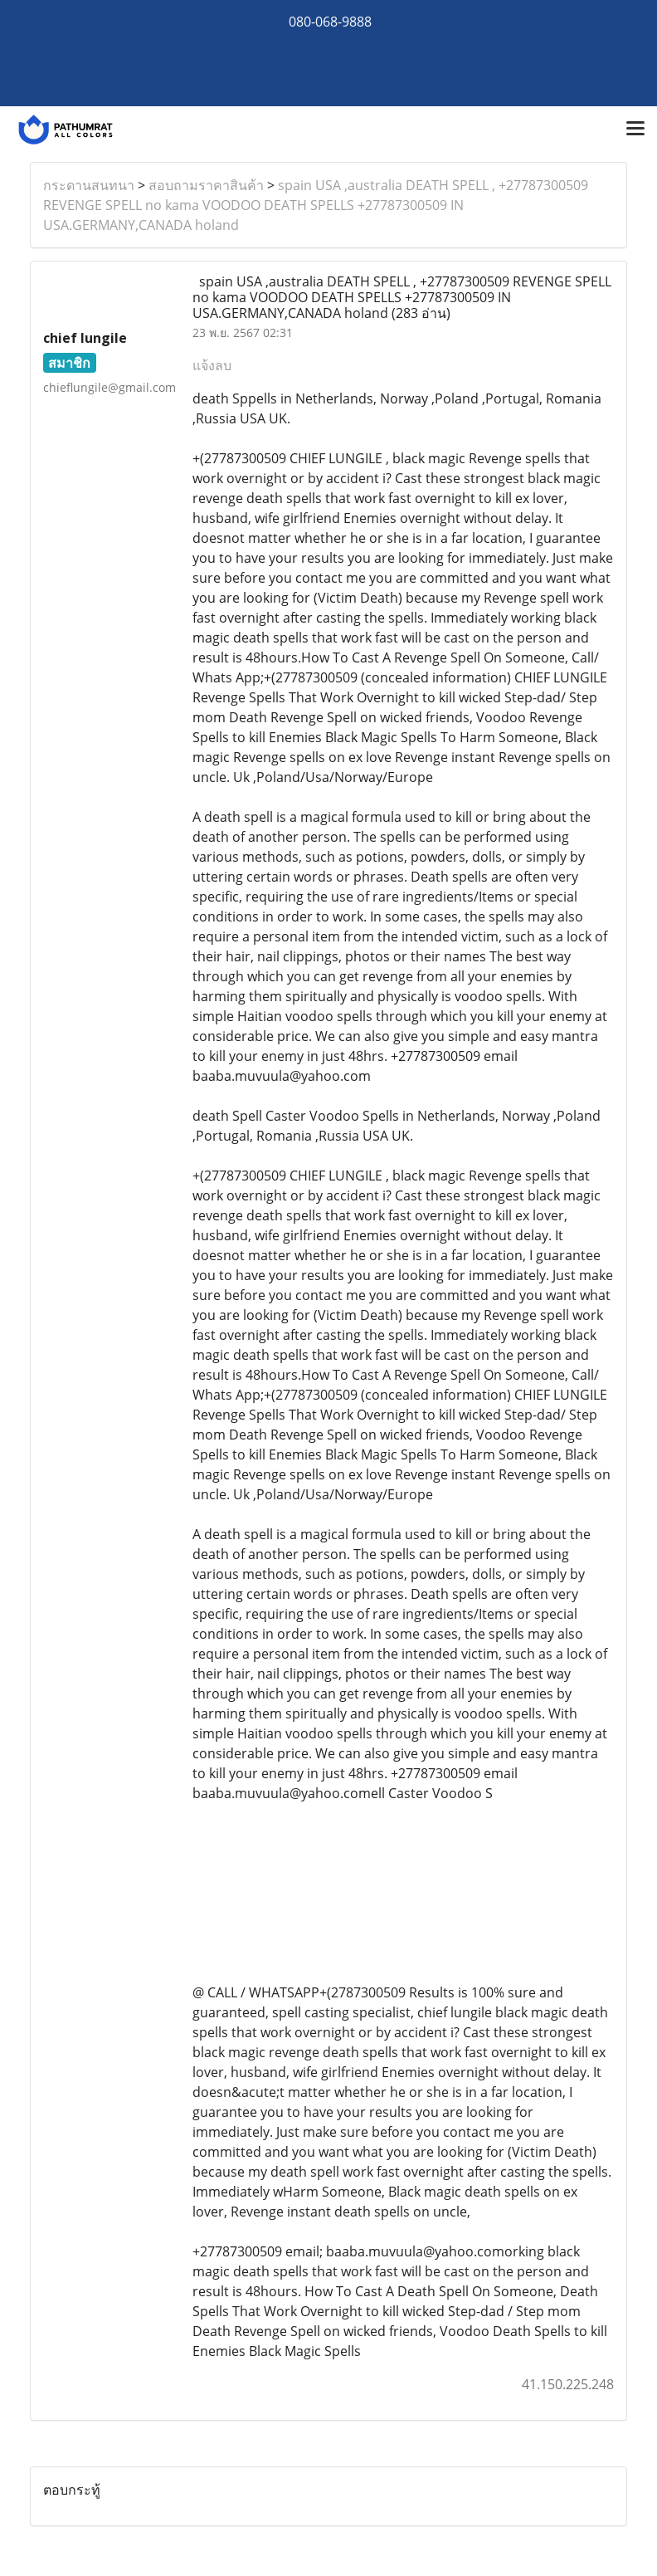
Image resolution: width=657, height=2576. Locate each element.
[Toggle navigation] (635, 129)
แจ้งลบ (211, 365)
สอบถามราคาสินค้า (206, 185)
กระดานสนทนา (88, 185)
